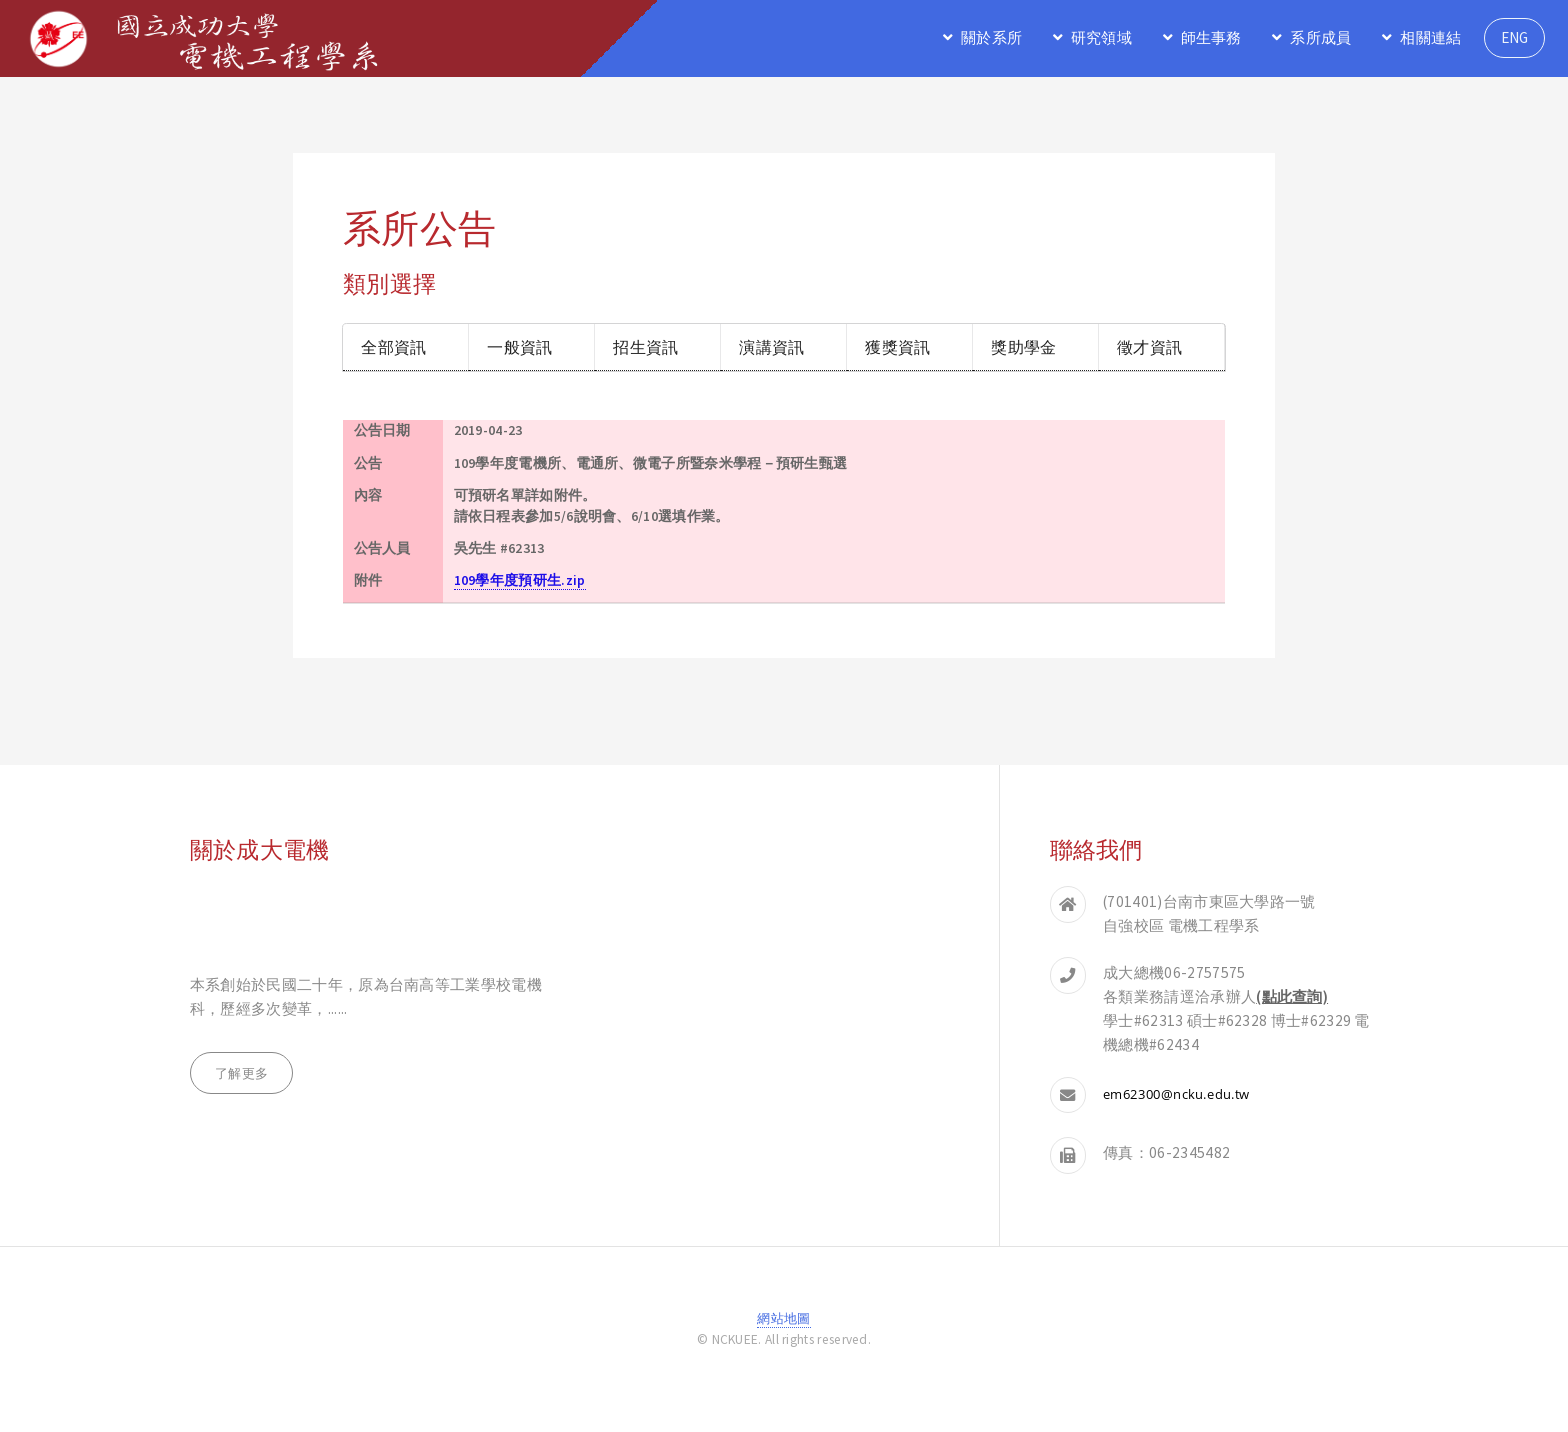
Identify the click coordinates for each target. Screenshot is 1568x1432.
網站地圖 (783, 1318)
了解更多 (241, 1073)
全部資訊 (393, 346)
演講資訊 (771, 346)
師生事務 (1211, 37)
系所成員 (1320, 37)
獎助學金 (1023, 346)
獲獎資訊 (897, 346)
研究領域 (1101, 37)
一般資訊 (519, 346)
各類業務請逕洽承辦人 (1215, 996)
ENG (1515, 37)
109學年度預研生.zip (520, 580)
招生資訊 (645, 346)
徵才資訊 (1149, 346)
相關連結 (1430, 37)
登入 (784, 1360)
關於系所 (991, 37)
